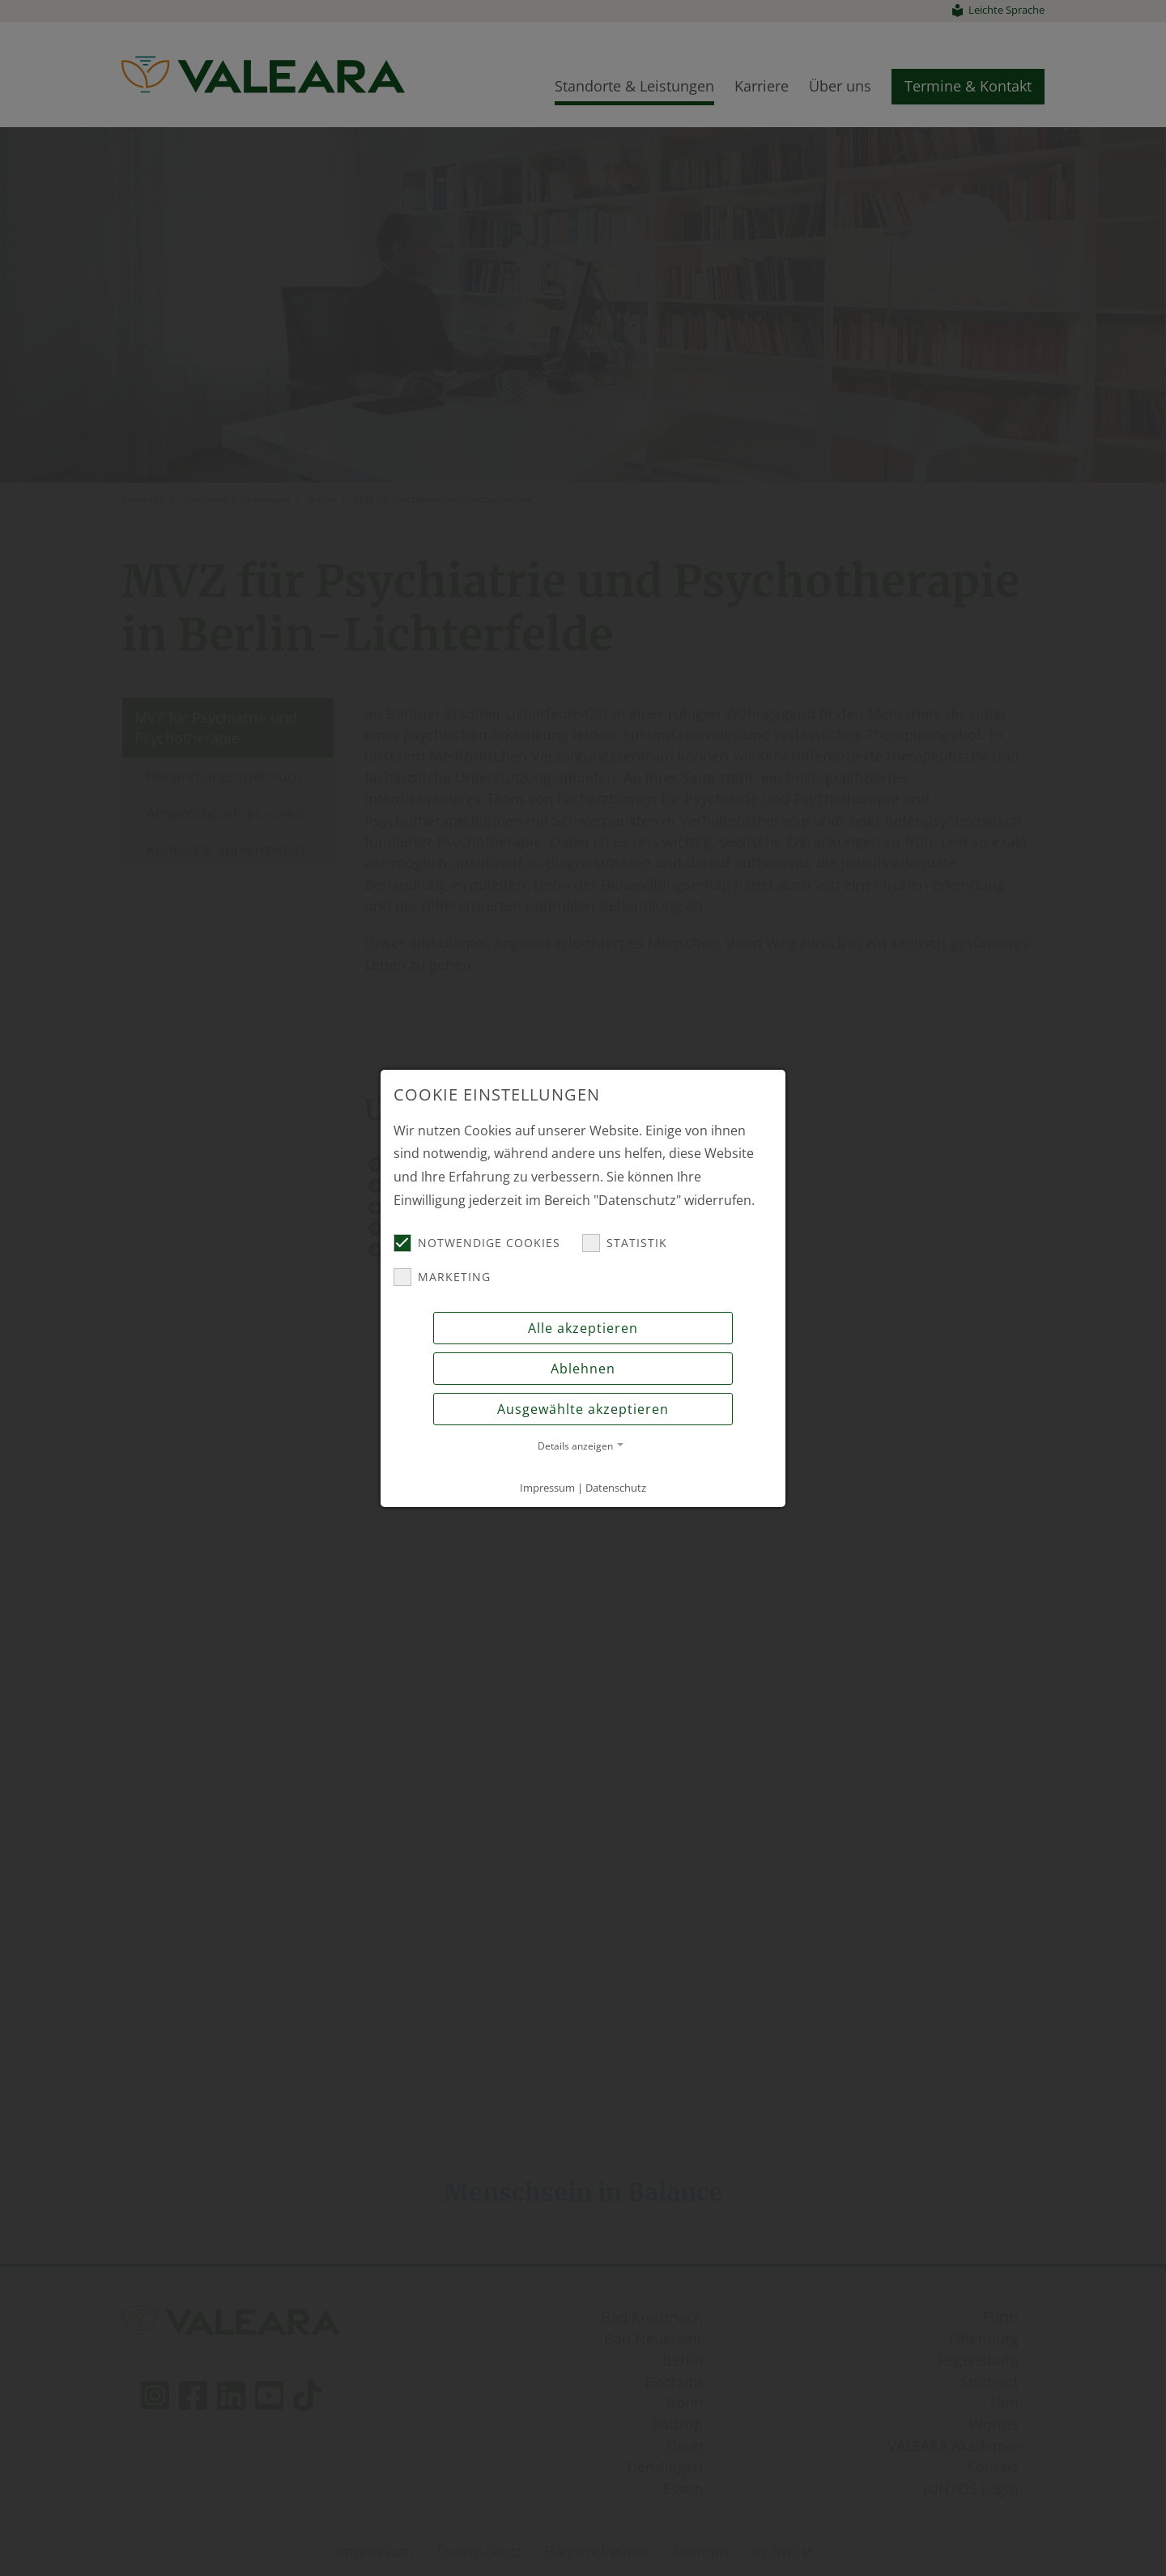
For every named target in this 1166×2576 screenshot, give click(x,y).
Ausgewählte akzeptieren (583, 1409)
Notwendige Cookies (477, 1243)
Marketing (442, 1277)
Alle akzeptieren (583, 1328)
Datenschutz (615, 1487)
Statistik (624, 1243)
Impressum (547, 1487)
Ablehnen (583, 1368)
